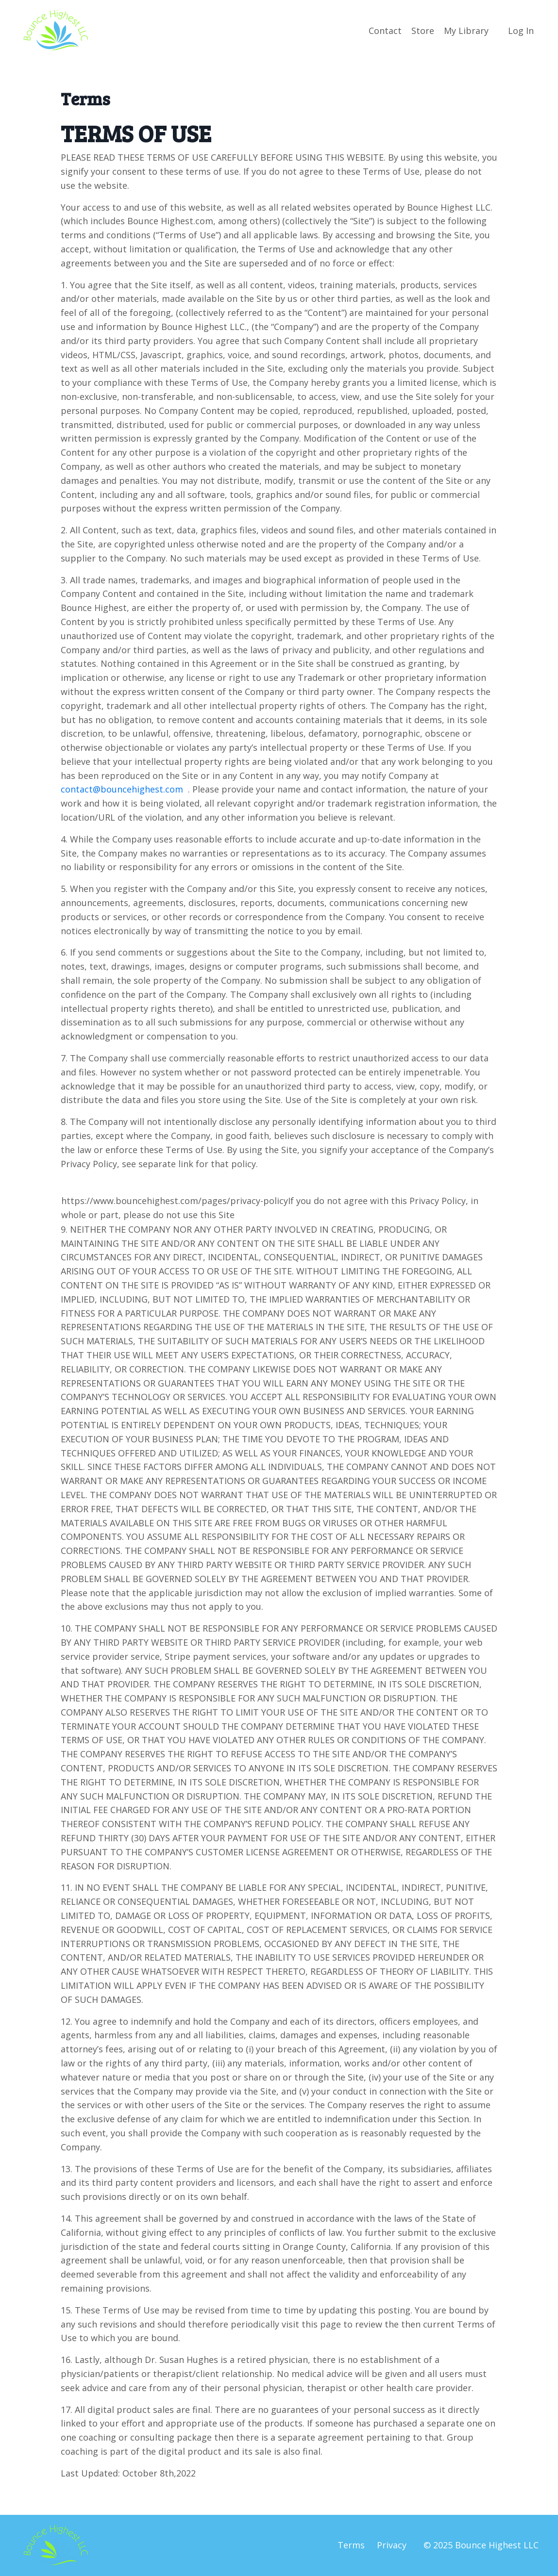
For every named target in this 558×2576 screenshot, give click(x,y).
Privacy (391, 2545)
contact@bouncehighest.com (123, 789)
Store (422, 30)
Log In (521, 30)
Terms (351, 2545)
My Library (466, 30)
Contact (385, 30)
